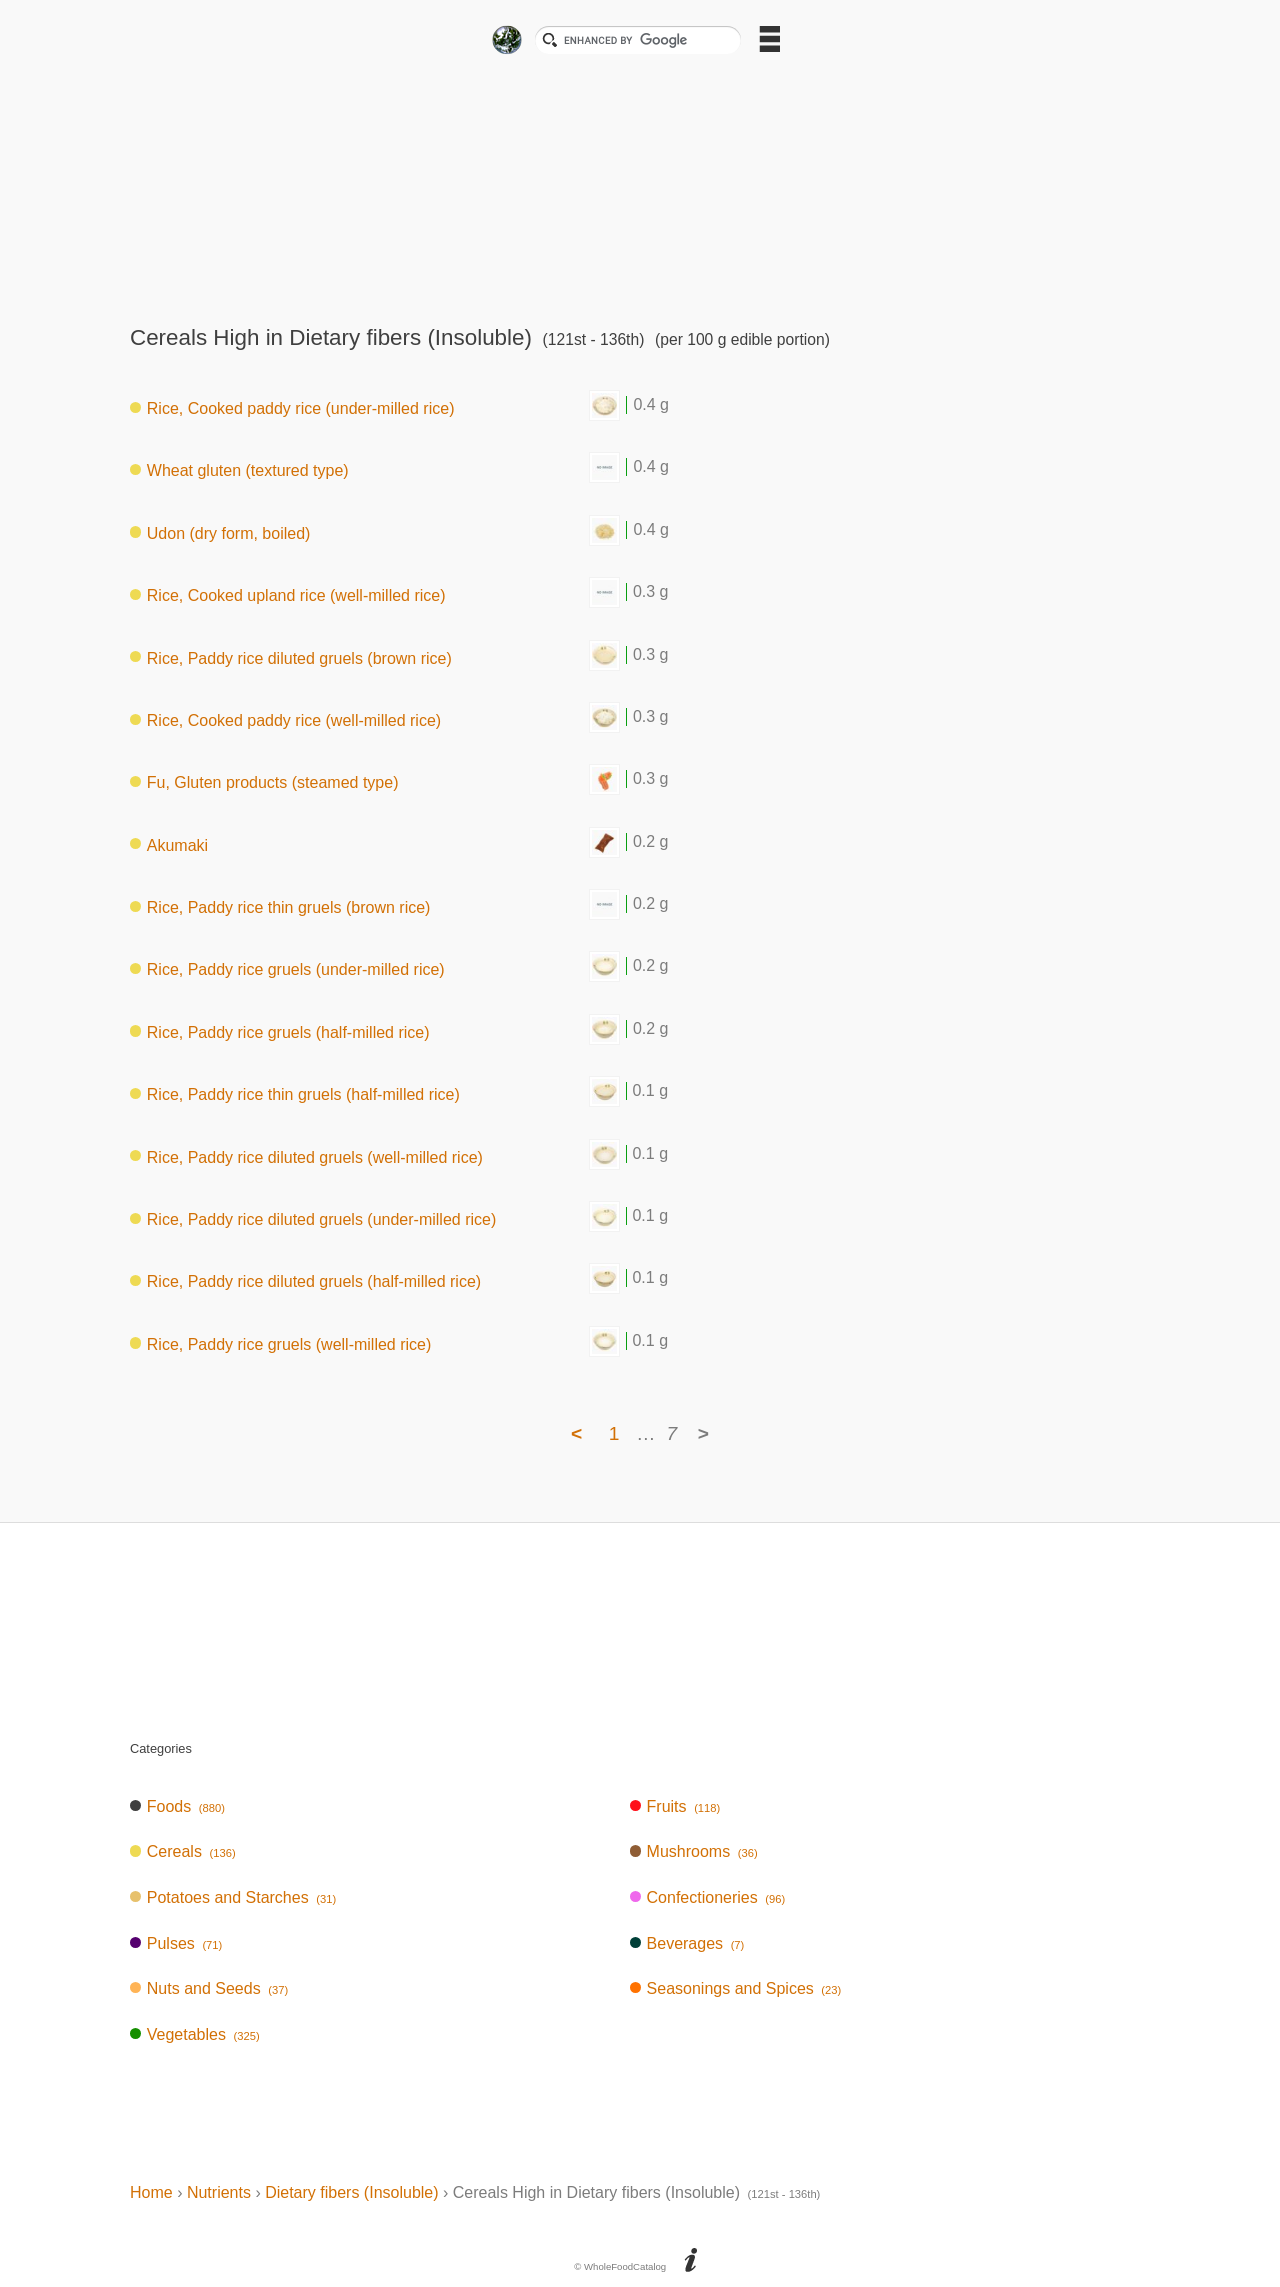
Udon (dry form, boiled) (220, 532)
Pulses (176, 1943)
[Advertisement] (640, 184)
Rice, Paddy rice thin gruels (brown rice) (280, 907)
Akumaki (169, 844)
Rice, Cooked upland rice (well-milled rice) (288, 595)
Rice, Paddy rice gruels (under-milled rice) (287, 969)
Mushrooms (694, 1851)
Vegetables (195, 2034)
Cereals (183, 1851)
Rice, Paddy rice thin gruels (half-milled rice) (295, 1094)
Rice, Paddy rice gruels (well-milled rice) (280, 1343)
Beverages (687, 1943)
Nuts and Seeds (209, 1988)
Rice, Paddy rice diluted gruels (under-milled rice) (313, 1219)
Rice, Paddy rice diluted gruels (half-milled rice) (305, 1281)
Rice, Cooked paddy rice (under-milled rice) (292, 408)
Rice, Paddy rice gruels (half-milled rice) (280, 1031)
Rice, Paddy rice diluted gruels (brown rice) (291, 657)
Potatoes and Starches (233, 1897)
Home (151, 2192)
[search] (646, 40)
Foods (177, 1806)
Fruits (675, 1806)
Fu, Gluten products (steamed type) (264, 782)
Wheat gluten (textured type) (239, 470)
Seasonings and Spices (736, 1988)
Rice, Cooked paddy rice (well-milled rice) (285, 720)
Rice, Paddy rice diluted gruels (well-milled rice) (306, 1156)
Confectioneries (707, 1897)
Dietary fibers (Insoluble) (351, 2192)
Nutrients (219, 2192)
